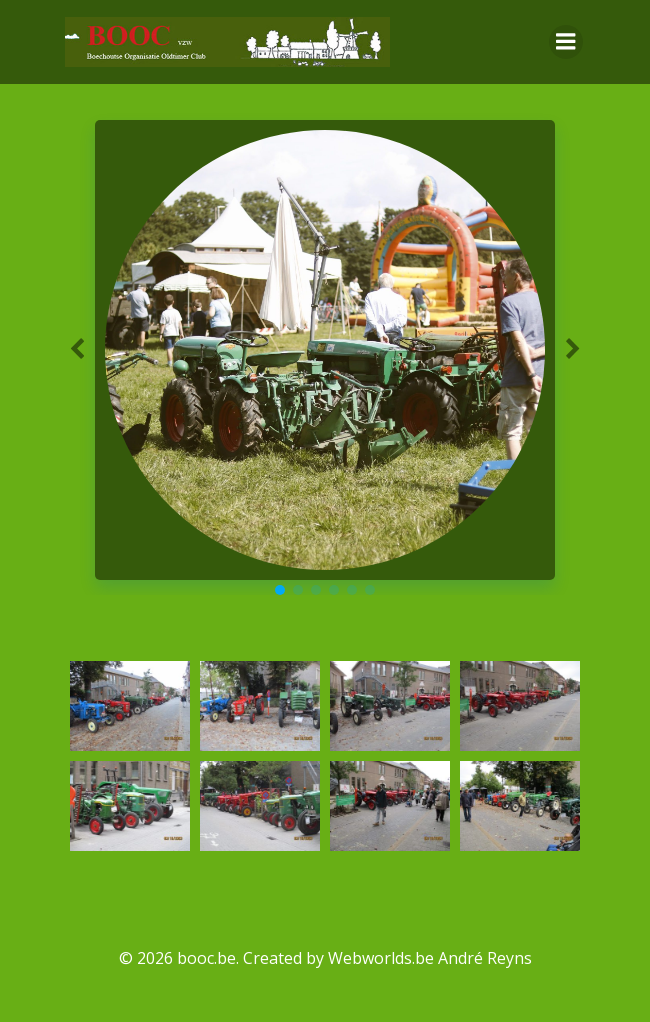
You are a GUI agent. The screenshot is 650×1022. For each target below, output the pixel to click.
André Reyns (485, 958)
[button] (280, 590)
